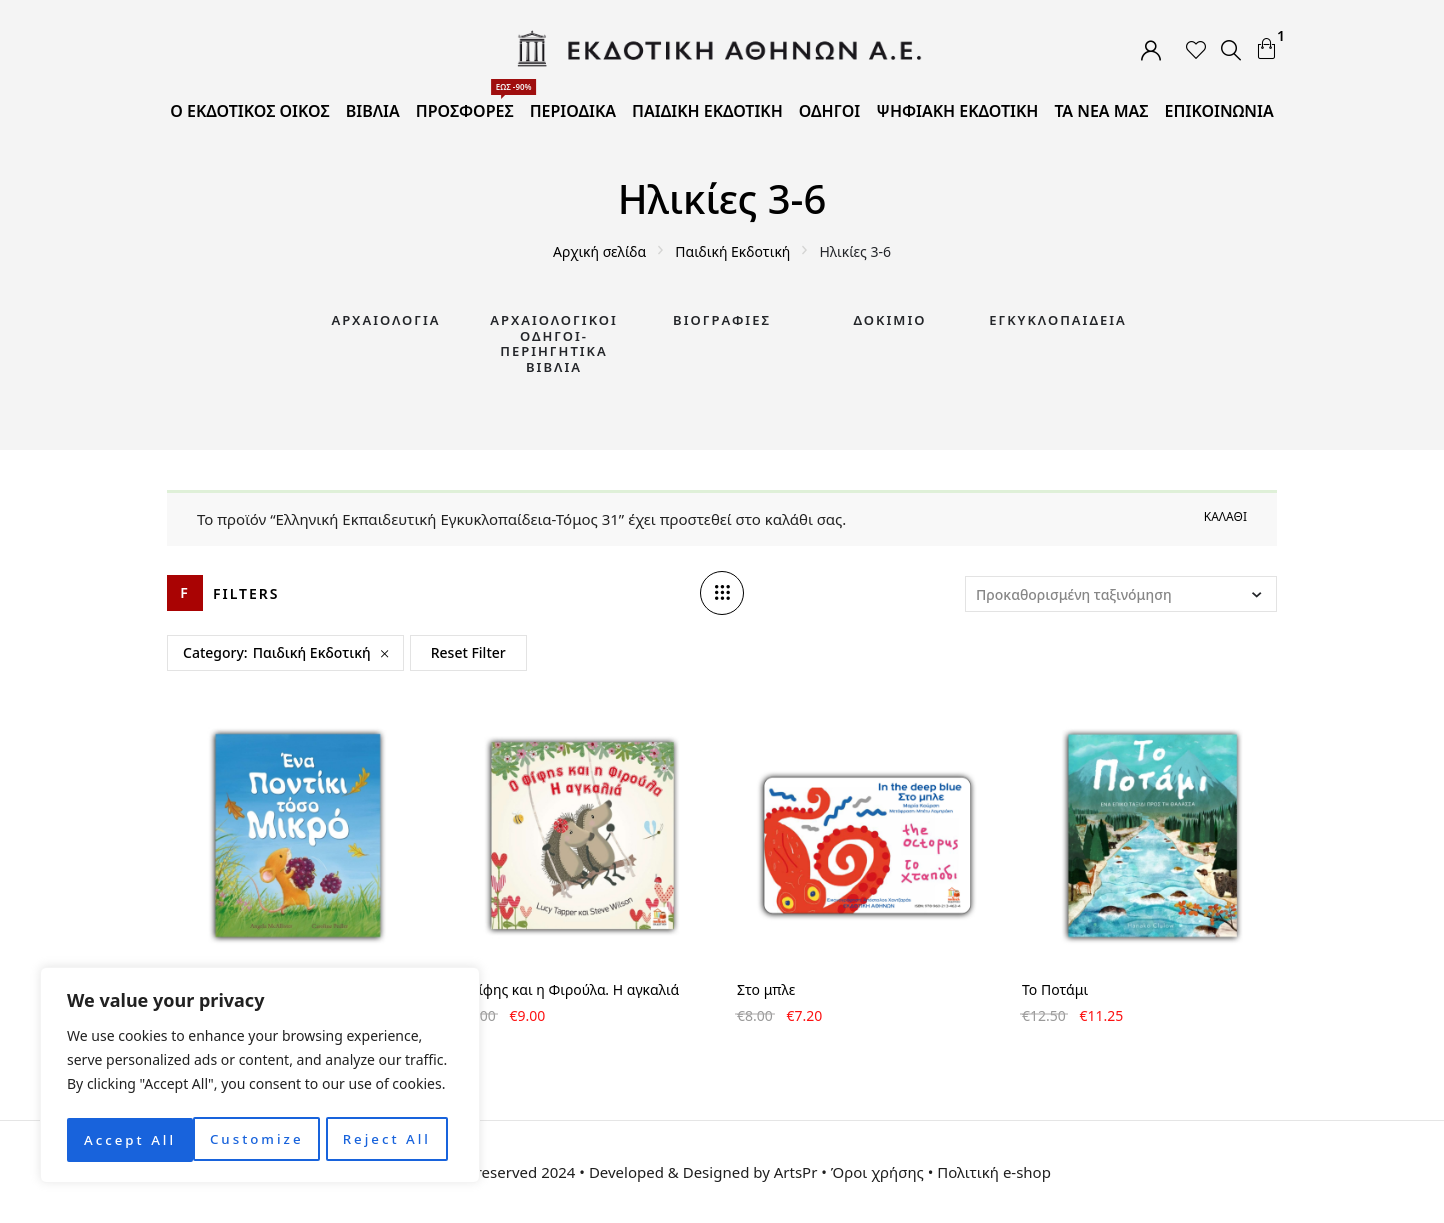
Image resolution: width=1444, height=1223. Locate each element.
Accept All (390, 1139)
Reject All (260, 1139)
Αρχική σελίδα (599, 251)
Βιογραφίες (722, 320)
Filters (246, 593)
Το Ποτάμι (1055, 989)
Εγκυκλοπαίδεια (1058, 320)
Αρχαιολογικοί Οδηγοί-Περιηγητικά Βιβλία (554, 343)
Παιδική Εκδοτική (732, 251)
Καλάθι (1225, 516)
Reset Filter (468, 652)
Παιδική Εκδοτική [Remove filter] (312, 652)
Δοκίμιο (890, 320)
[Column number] (722, 593)
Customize (129, 1139)
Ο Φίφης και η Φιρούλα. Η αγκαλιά (565, 989)
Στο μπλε (766, 989)
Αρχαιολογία (385, 320)
